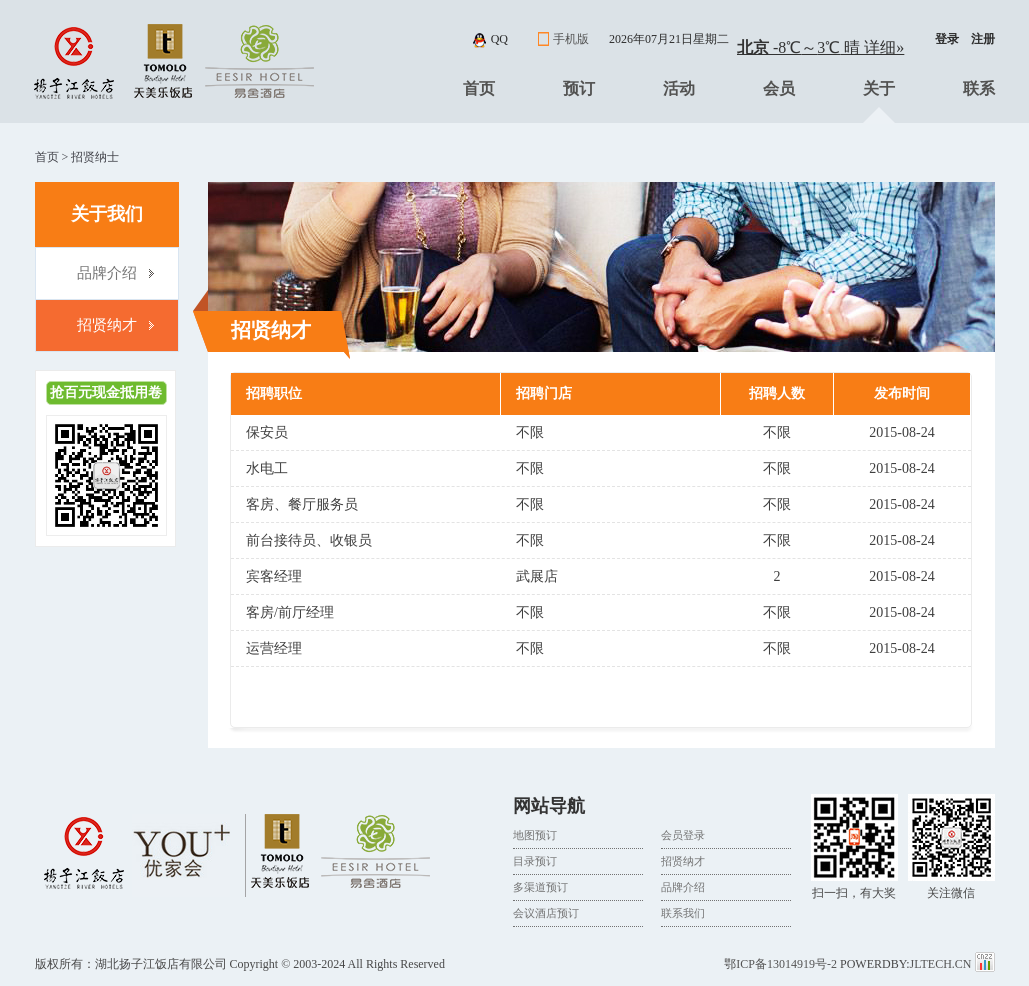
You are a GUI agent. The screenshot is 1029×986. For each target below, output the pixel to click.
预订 (579, 88)
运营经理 (274, 648)
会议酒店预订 (546, 913)
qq (499, 39)
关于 (879, 88)
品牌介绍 (107, 273)
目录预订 (535, 861)
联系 (979, 88)
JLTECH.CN (942, 964)
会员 (779, 88)
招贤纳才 (107, 325)
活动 (679, 88)
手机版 (571, 39)
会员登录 (683, 835)
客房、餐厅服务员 (302, 504)
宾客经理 (274, 576)
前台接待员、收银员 (309, 540)
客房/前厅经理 (290, 612)
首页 (479, 88)
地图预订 (535, 835)
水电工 (267, 468)
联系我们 (683, 913)
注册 (983, 39)
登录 (947, 39)
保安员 (267, 432)
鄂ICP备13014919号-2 (780, 964)
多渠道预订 (540, 887)
